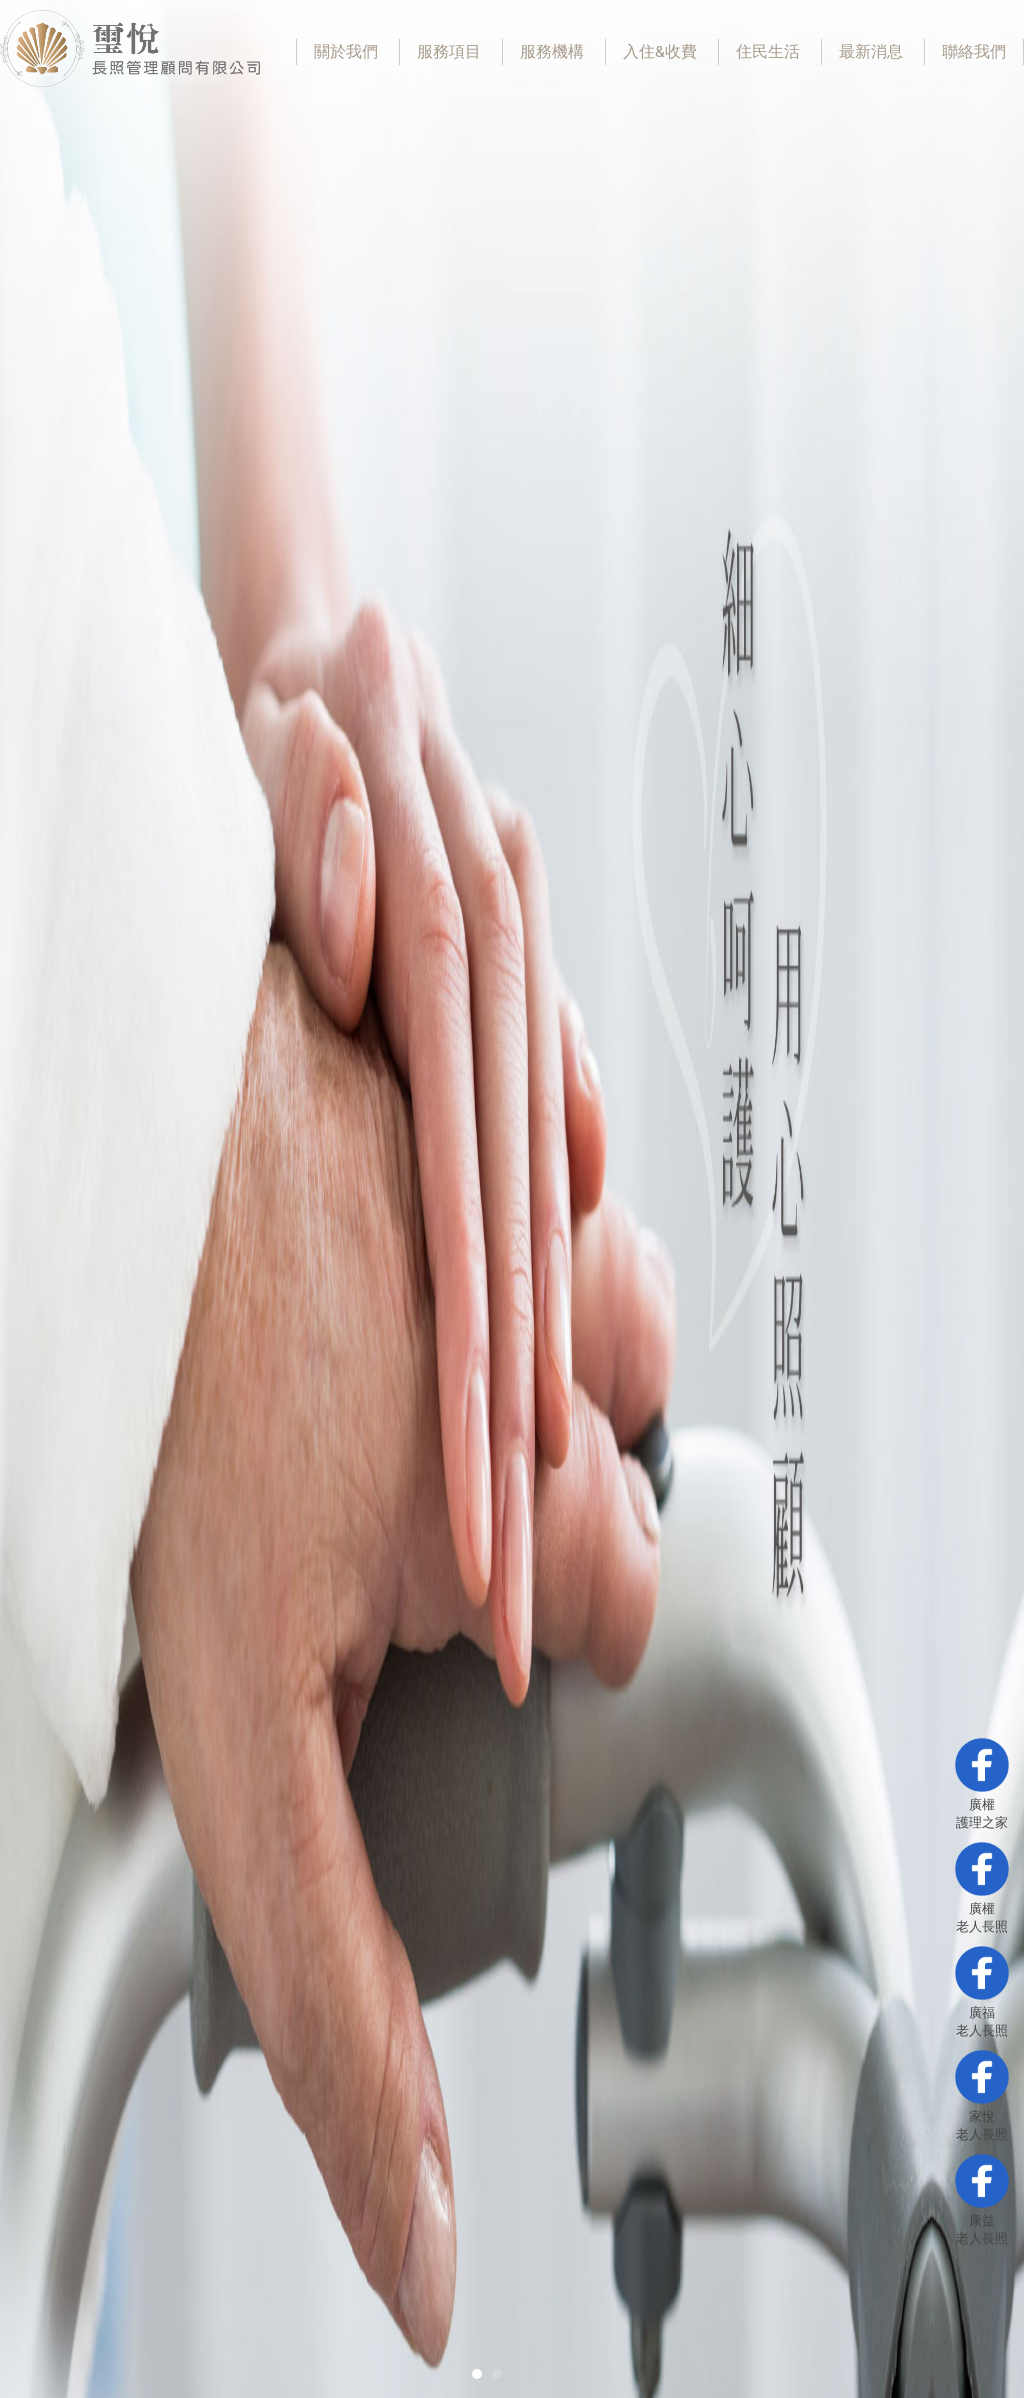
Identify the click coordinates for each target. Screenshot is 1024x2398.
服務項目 (449, 52)
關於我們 (346, 52)
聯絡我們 (974, 52)
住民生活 (768, 52)
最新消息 (871, 52)
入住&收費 (660, 52)
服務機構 (552, 52)
